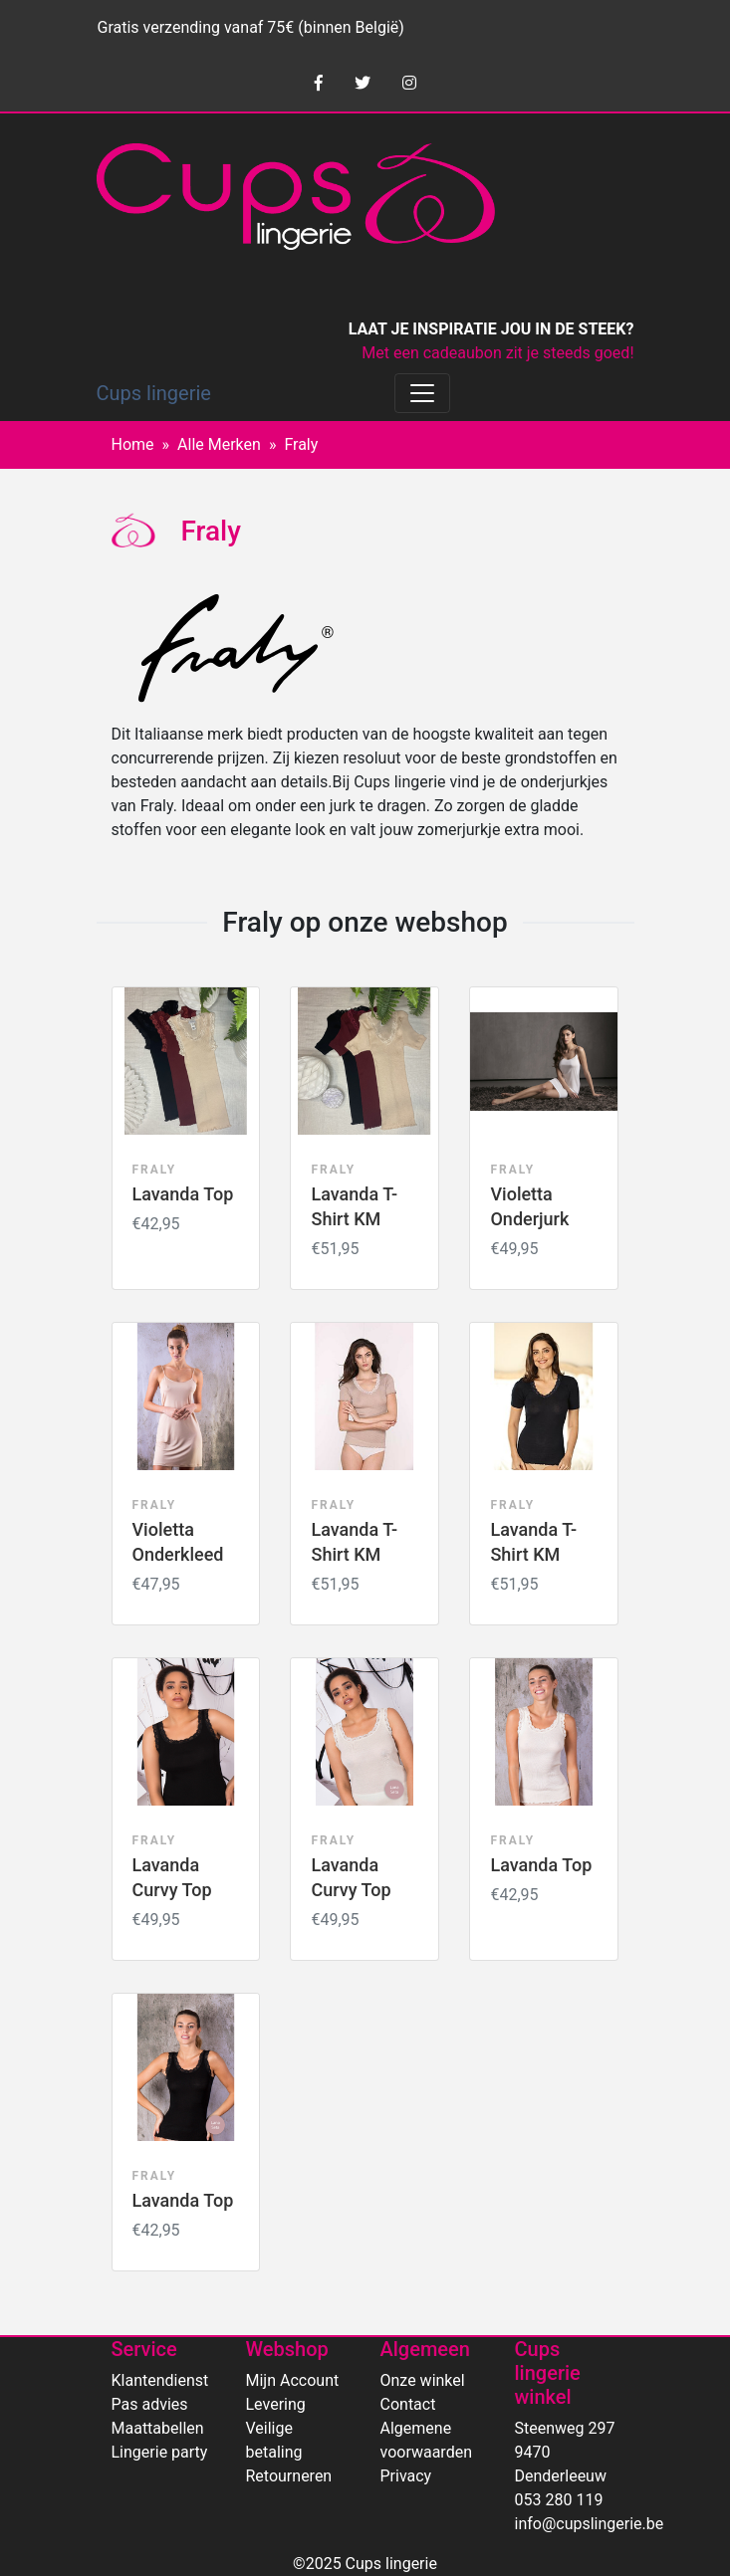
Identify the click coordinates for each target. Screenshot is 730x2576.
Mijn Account (293, 2380)
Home (133, 444)
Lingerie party (160, 2452)
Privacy (406, 2476)
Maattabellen (158, 2428)
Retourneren (289, 2476)
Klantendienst (160, 2380)
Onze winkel (422, 2380)
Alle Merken (219, 444)
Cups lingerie (154, 393)
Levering (276, 2404)
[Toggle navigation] (422, 393)
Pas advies (150, 2404)
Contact (408, 2404)
